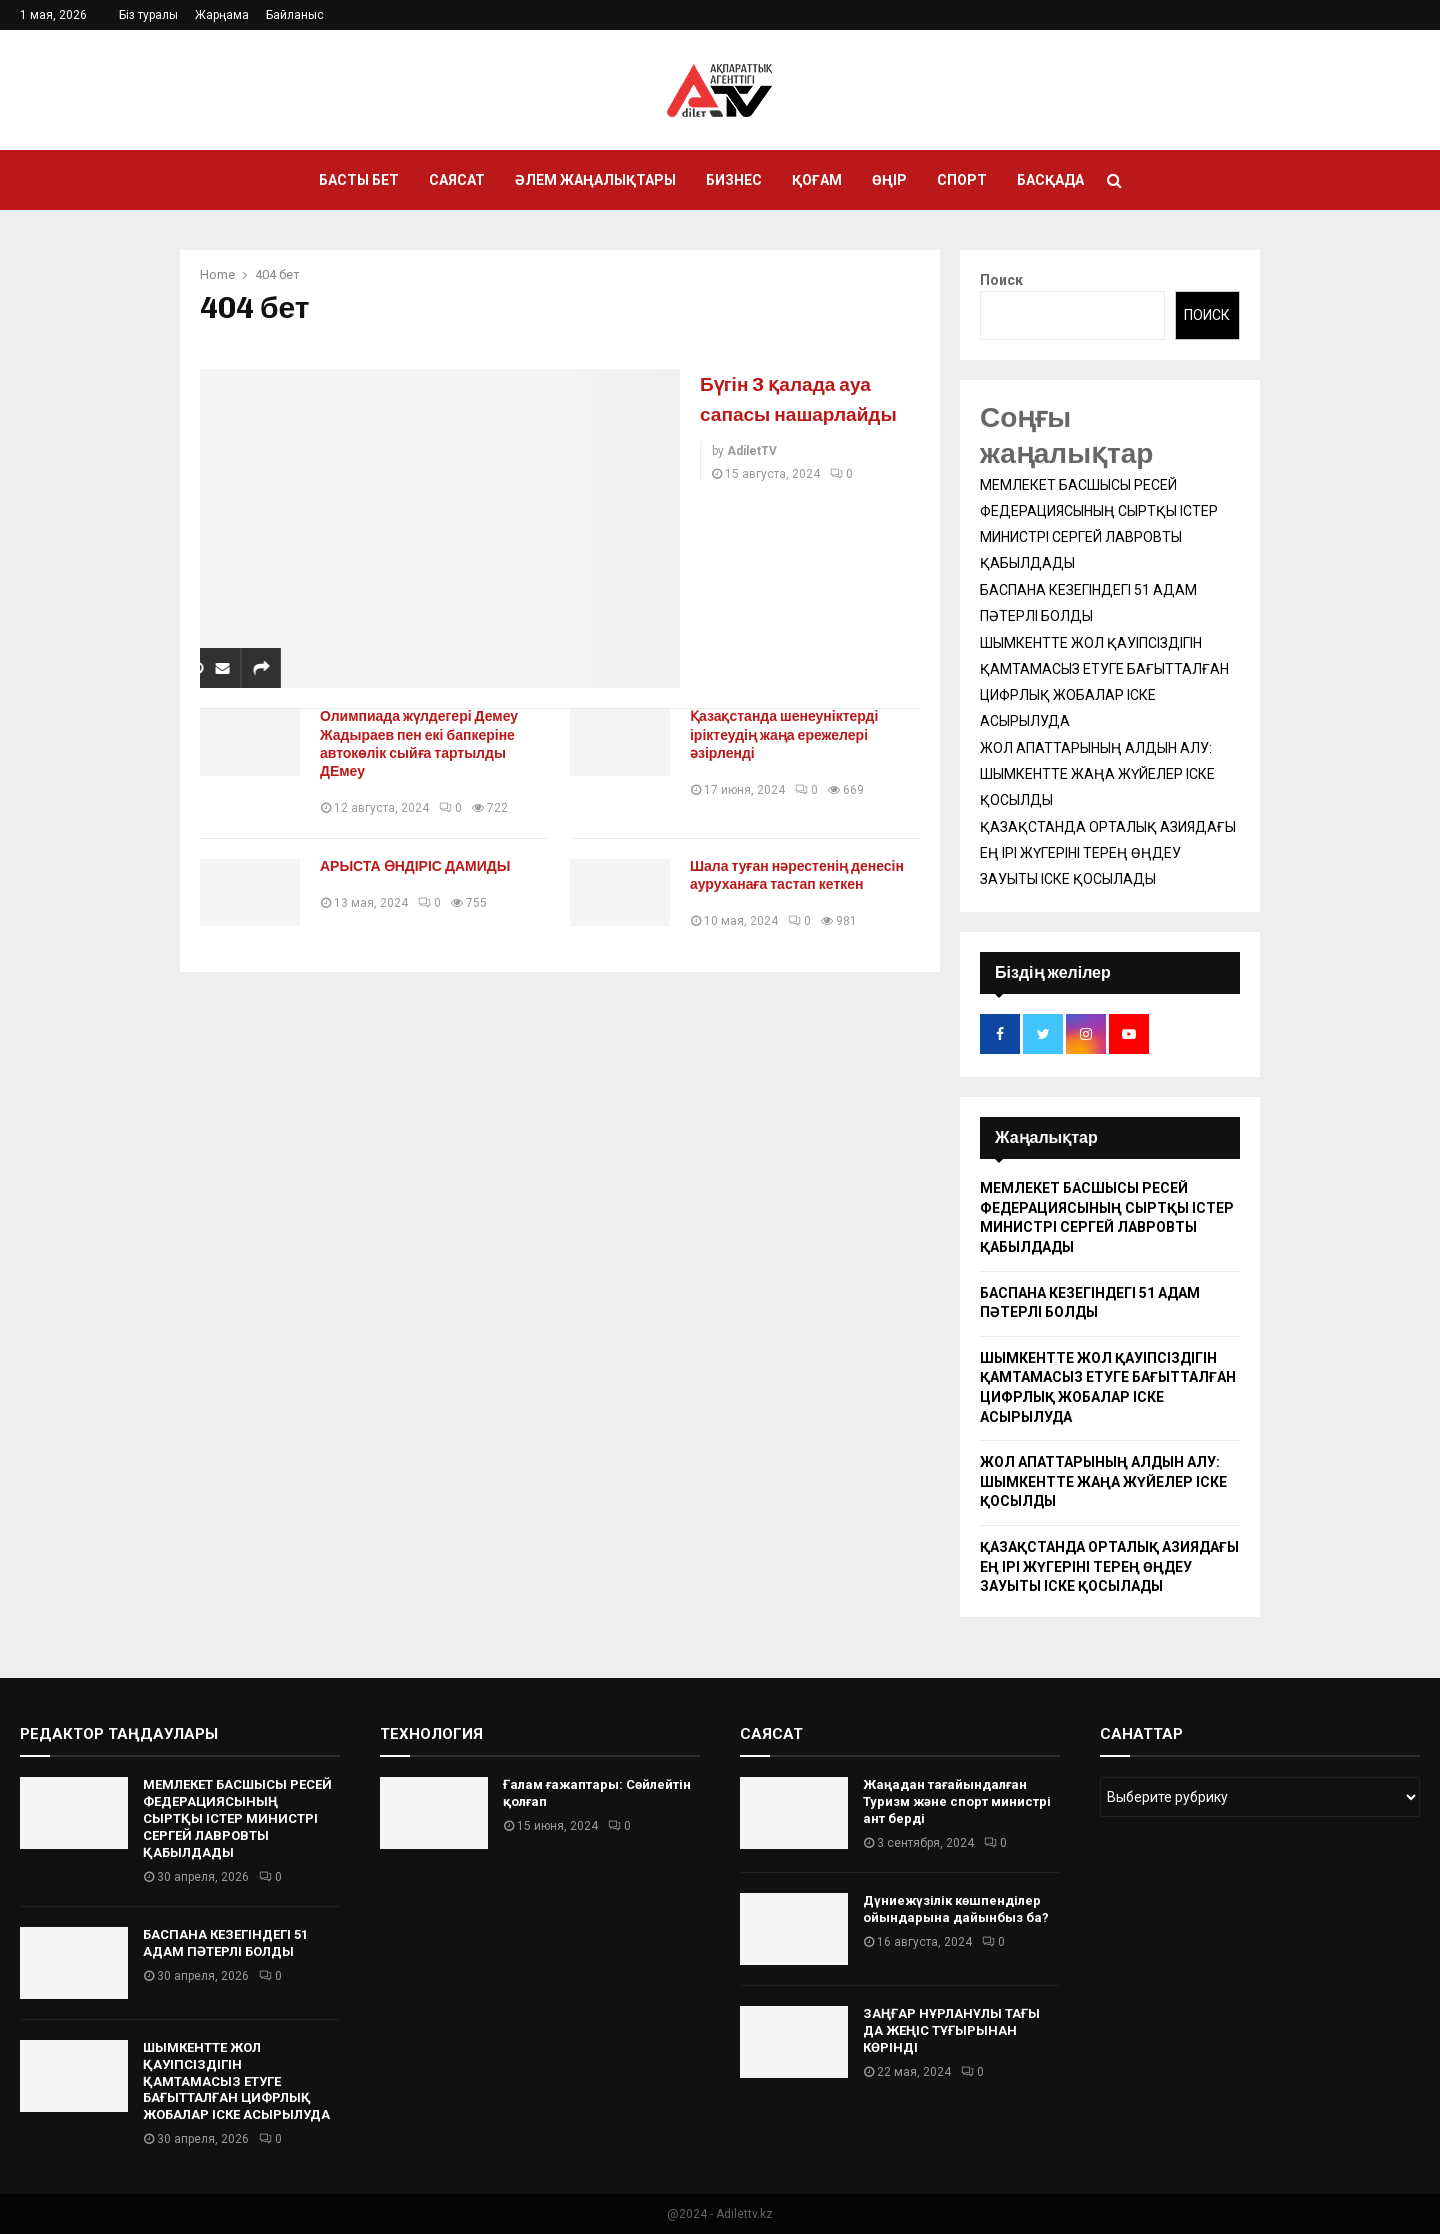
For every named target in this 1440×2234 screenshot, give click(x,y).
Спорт (962, 180)
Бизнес (734, 180)
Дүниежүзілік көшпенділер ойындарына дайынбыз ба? (956, 1909)
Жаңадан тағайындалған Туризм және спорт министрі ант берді (957, 1801)
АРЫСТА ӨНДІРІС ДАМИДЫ (423, 866)
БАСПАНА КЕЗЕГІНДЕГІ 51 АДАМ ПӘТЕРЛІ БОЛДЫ (225, 1943)
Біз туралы (148, 15)
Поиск (1001, 280)
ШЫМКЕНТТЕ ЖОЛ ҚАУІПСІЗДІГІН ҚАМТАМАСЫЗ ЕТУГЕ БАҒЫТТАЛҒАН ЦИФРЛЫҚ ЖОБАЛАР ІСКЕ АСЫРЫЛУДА (236, 2081)
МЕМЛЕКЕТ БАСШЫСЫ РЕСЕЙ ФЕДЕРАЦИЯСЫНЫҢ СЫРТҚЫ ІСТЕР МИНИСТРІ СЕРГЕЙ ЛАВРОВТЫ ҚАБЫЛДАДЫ (237, 1818)
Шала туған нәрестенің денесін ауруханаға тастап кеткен (805, 875)
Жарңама (222, 15)
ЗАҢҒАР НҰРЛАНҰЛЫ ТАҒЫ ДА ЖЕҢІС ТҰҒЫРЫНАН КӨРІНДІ (951, 2030)
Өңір (889, 180)
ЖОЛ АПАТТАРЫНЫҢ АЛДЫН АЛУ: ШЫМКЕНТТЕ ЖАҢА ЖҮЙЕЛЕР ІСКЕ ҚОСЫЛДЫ (1097, 774)
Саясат (457, 180)
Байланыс (295, 15)
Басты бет (359, 180)
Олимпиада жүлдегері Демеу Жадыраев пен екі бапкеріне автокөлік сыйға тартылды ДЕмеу (427, 743)
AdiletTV (752, 481)
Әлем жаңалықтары (595, 180)
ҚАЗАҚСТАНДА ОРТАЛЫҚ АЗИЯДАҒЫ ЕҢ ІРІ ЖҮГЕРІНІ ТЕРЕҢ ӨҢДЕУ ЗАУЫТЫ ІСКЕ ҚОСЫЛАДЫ (1108, 853)
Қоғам (817, 180)
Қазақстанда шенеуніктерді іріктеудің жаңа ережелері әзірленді (792, 734)
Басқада (1050, 180)
